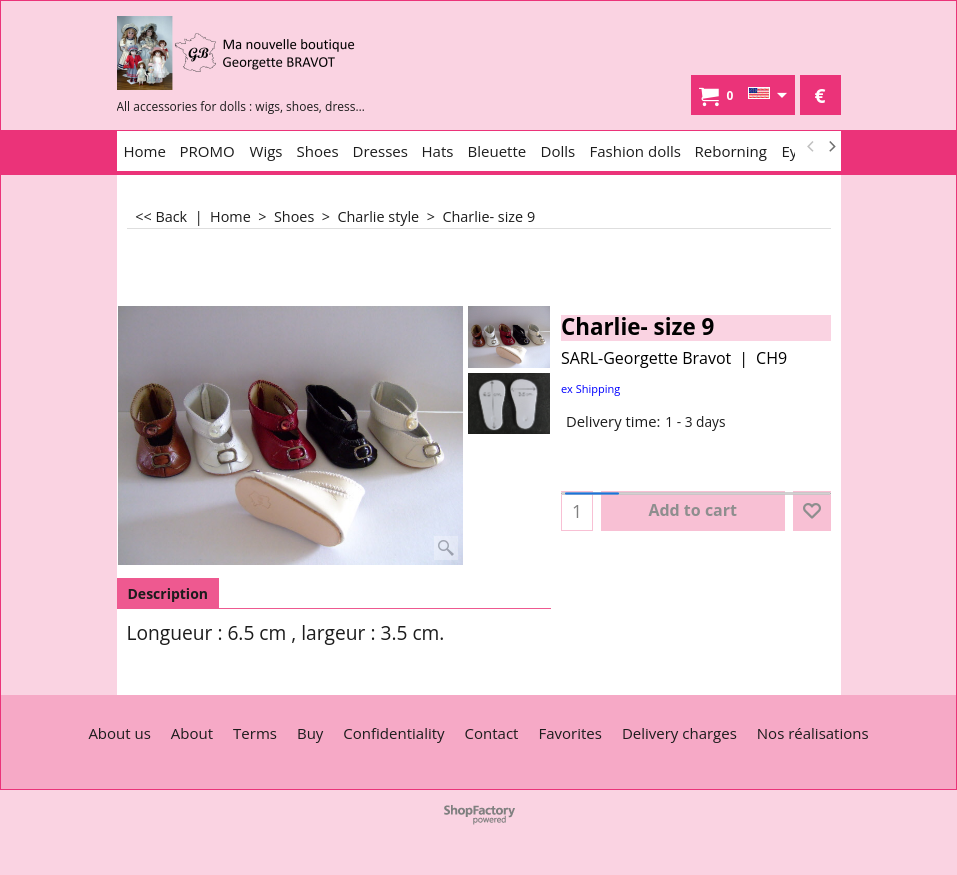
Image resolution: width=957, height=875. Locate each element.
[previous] (812, 147)
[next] (832, 147)
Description (168, 593)
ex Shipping (590, 388)
